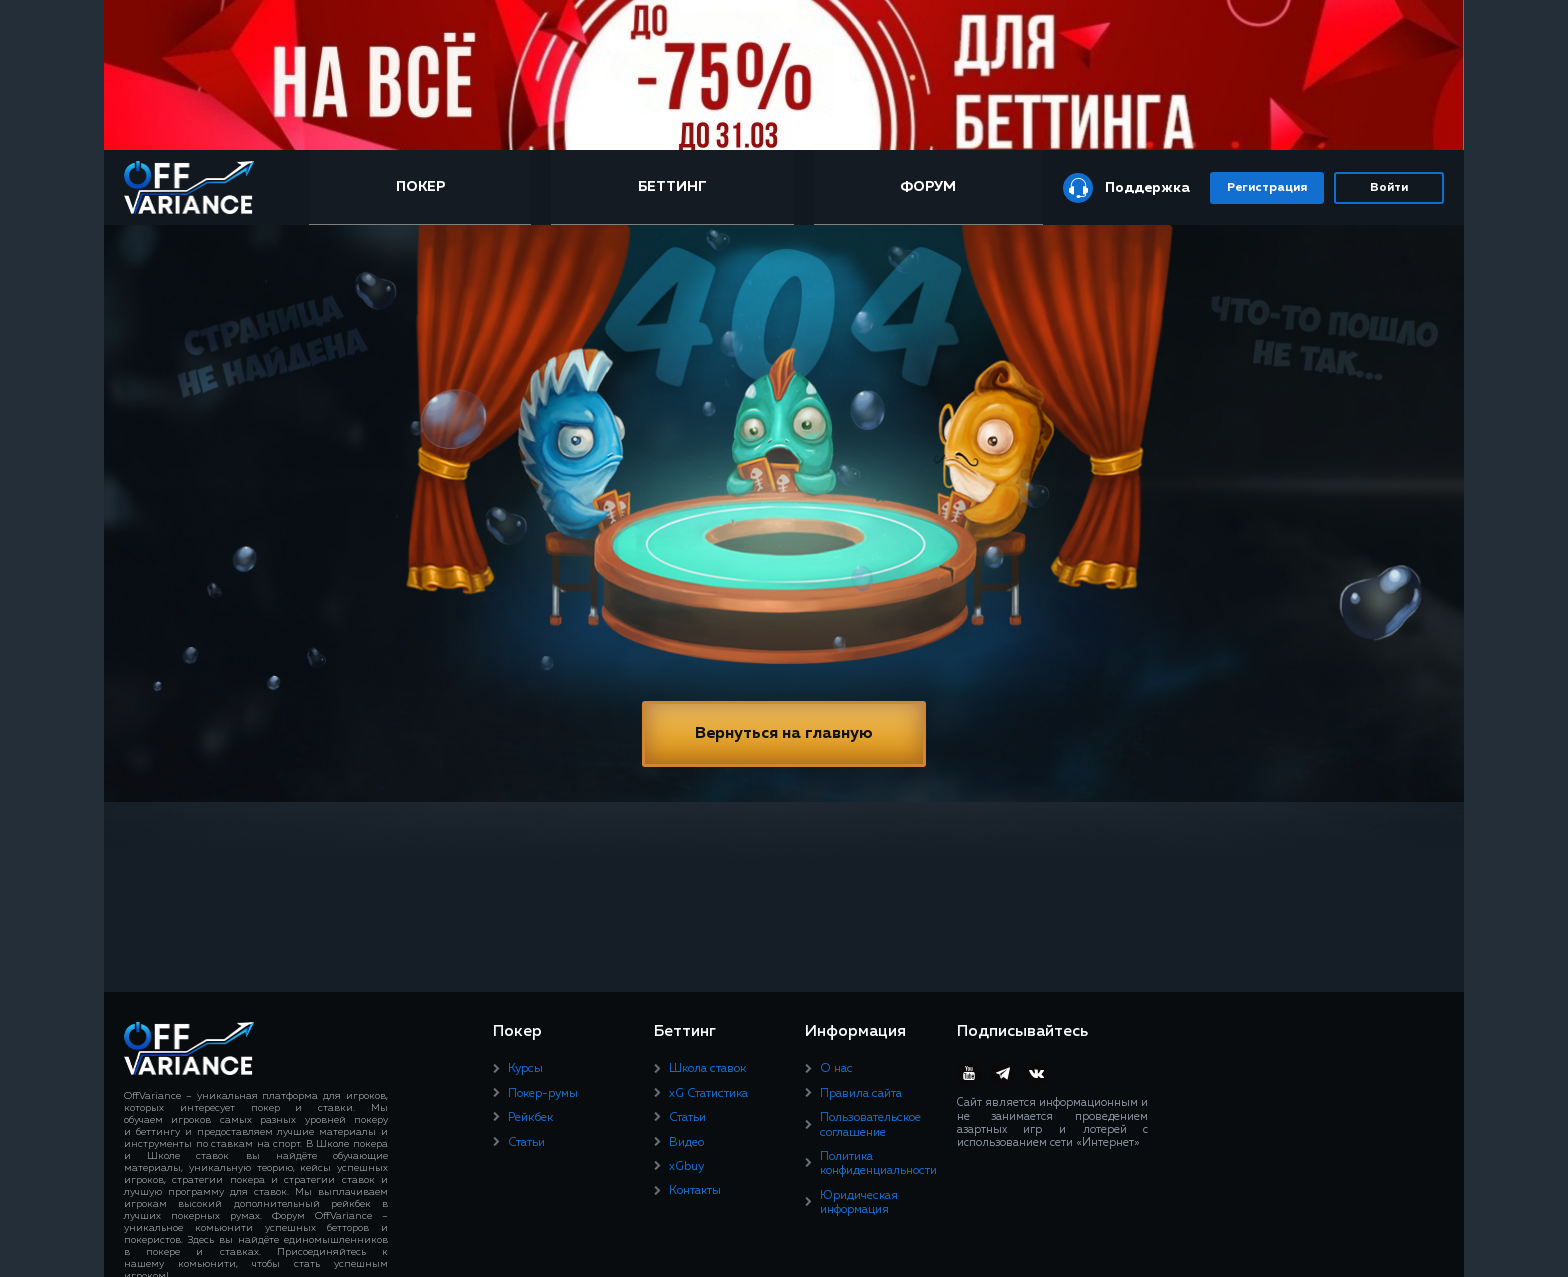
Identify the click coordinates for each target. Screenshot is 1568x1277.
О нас (836, 1069)
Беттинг (672, 187)
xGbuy (686, 1167)
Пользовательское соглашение (870, 1125)
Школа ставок (707, 1069)
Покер (420, 187)
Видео (686, 1143)
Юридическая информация (859, 1203)
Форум (928, 187)
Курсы (525, 1069)
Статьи (526, 1143)
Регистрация (1267, 188)
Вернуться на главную (784, 734)
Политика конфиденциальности (878, 1164)
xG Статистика (708, 1094)
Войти (1389, 188)
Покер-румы (543, 1094)
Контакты (695, 1191)
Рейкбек (530, 1118)
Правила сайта (861, 1094)
